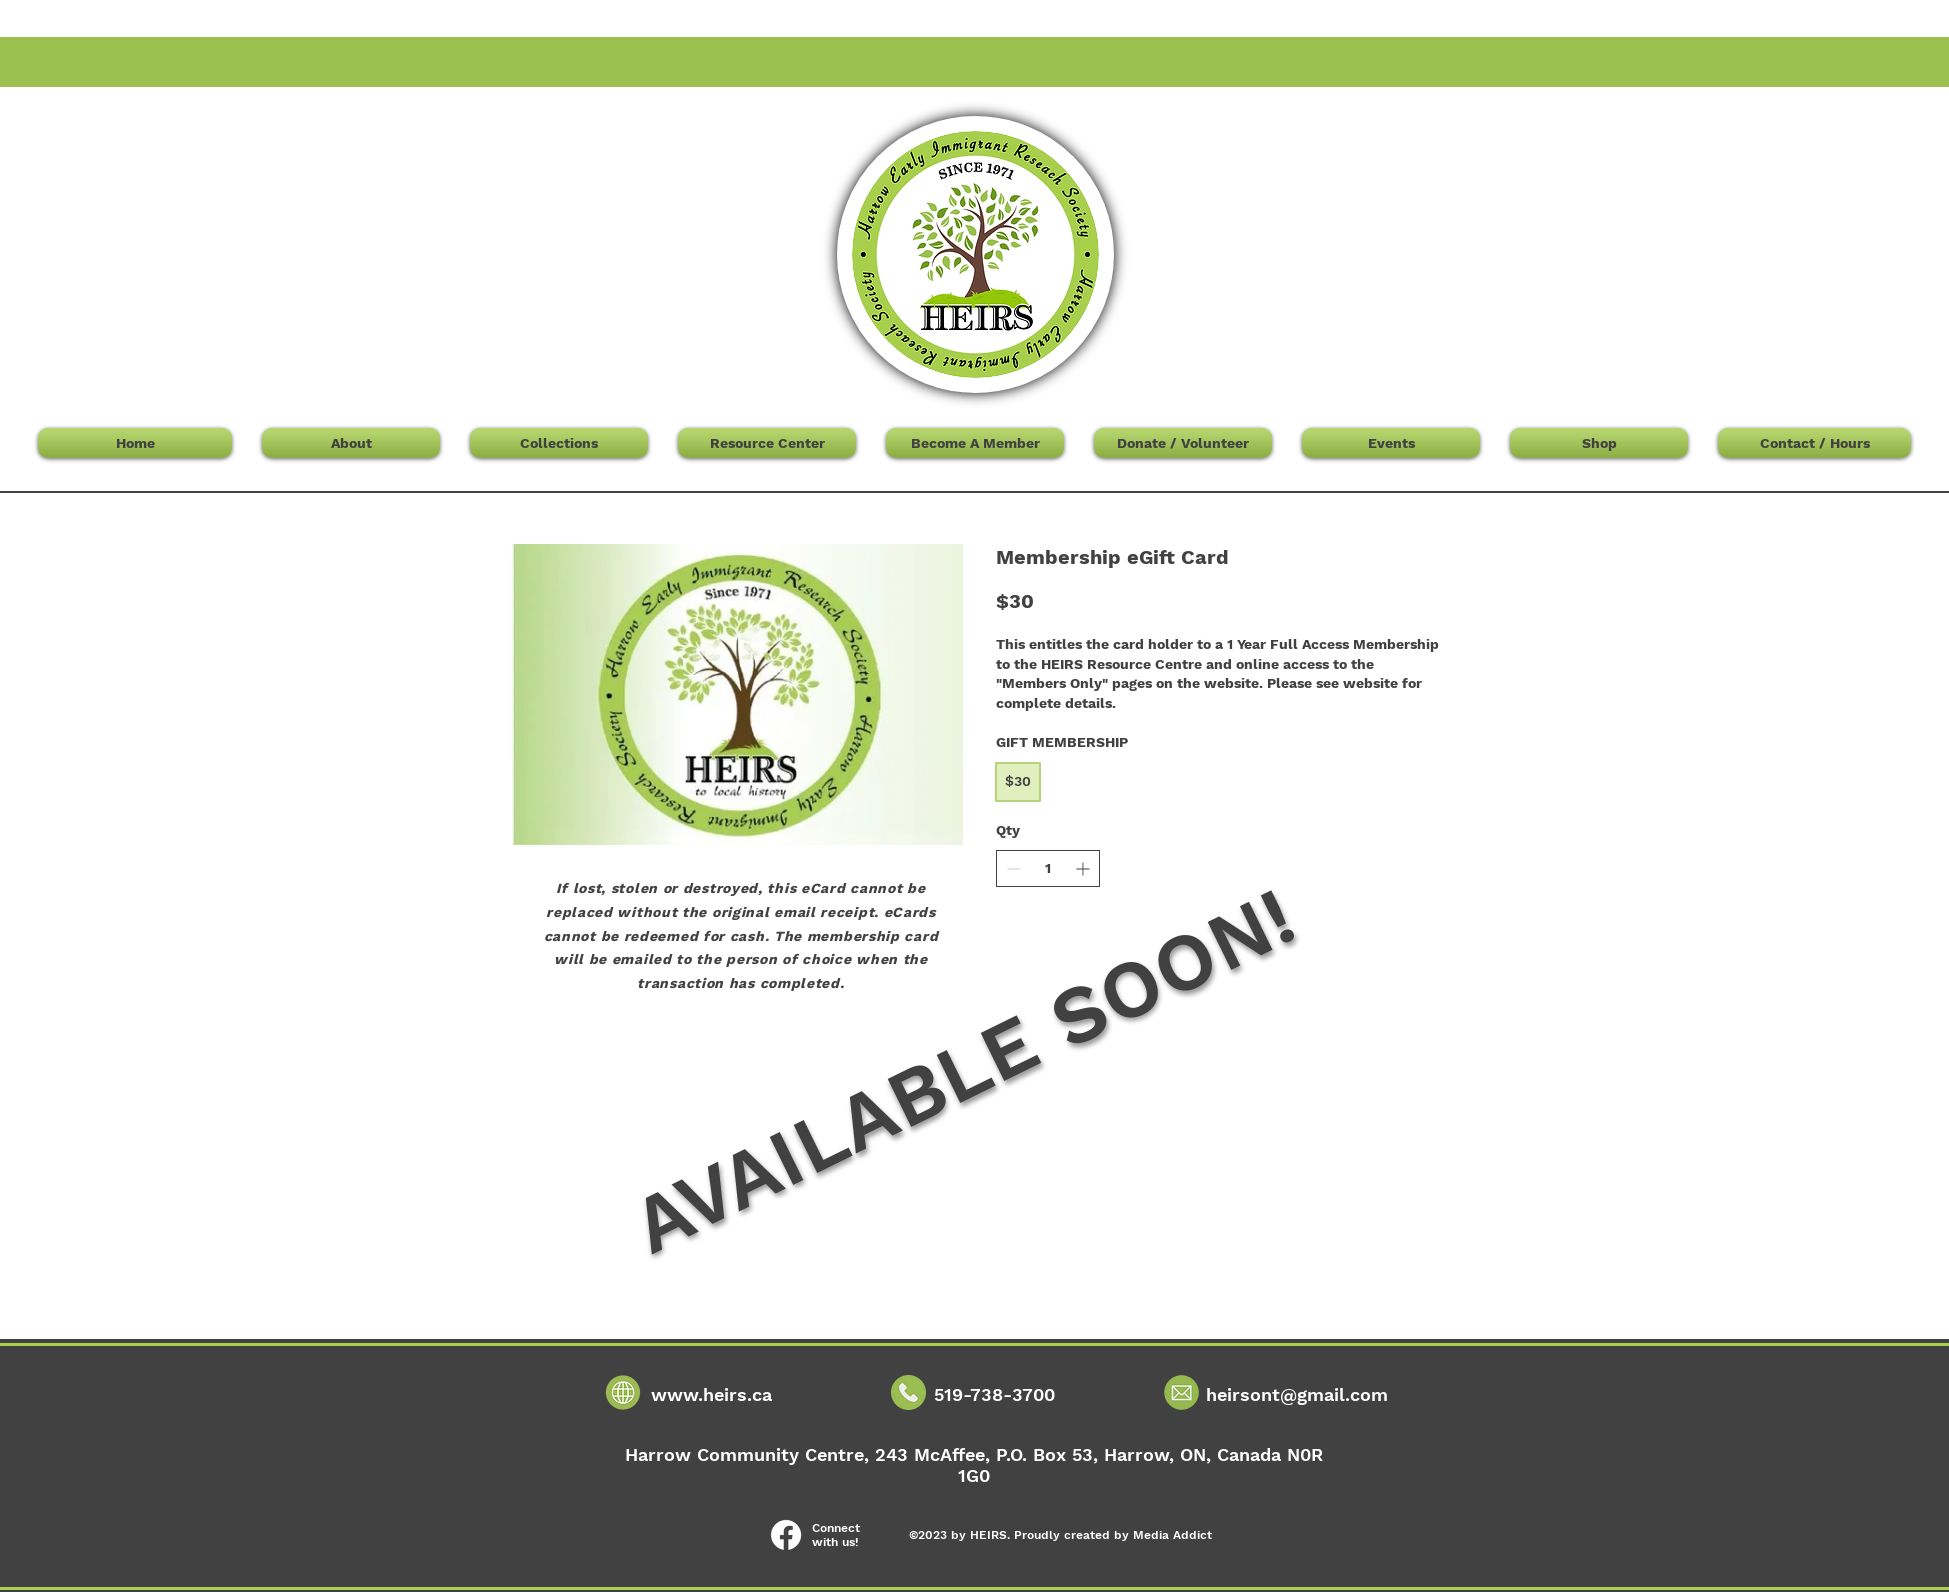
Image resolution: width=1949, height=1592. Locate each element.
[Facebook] (786, 1535)
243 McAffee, (935, 1454)
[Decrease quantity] (1013, 868)
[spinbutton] (1048, 869)
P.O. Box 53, (1050, 1454)
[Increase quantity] (1082, 868)
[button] (1483, 122)
